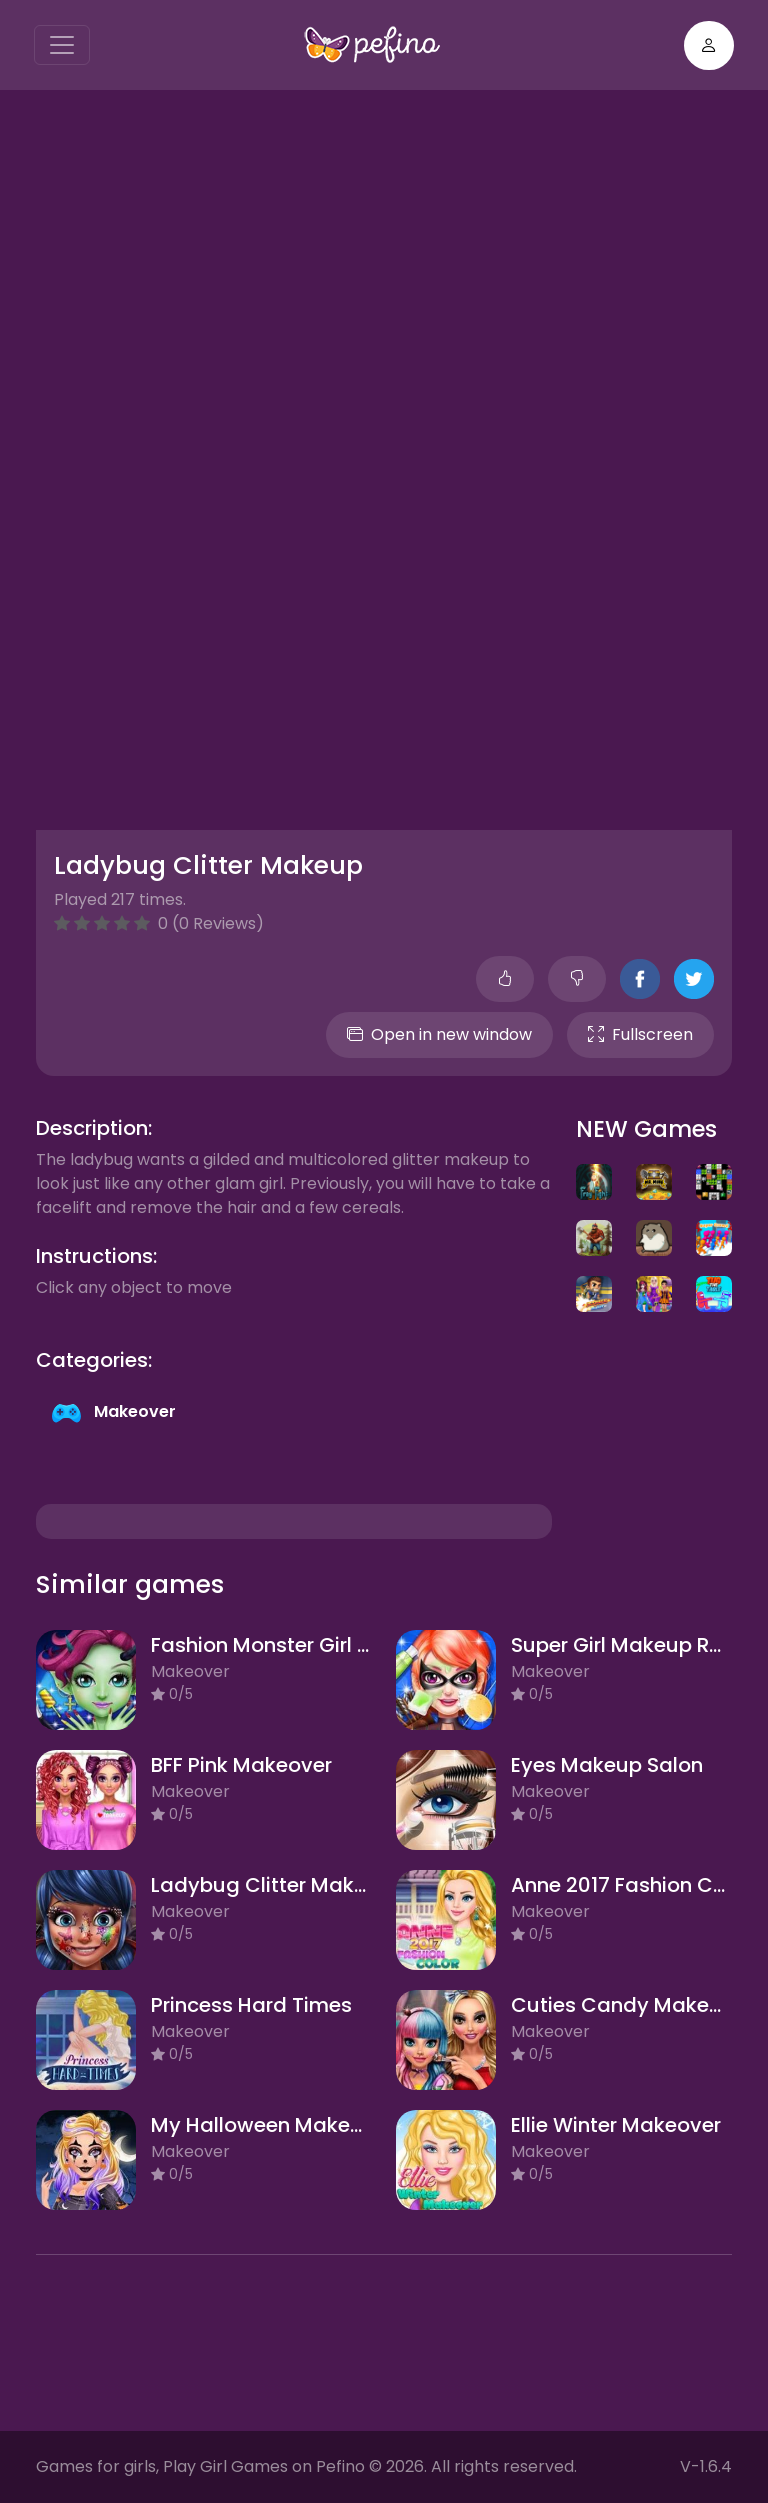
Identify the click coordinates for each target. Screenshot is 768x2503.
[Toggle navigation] (62, 45)
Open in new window (439, 1034)
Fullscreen (640, 1034)
